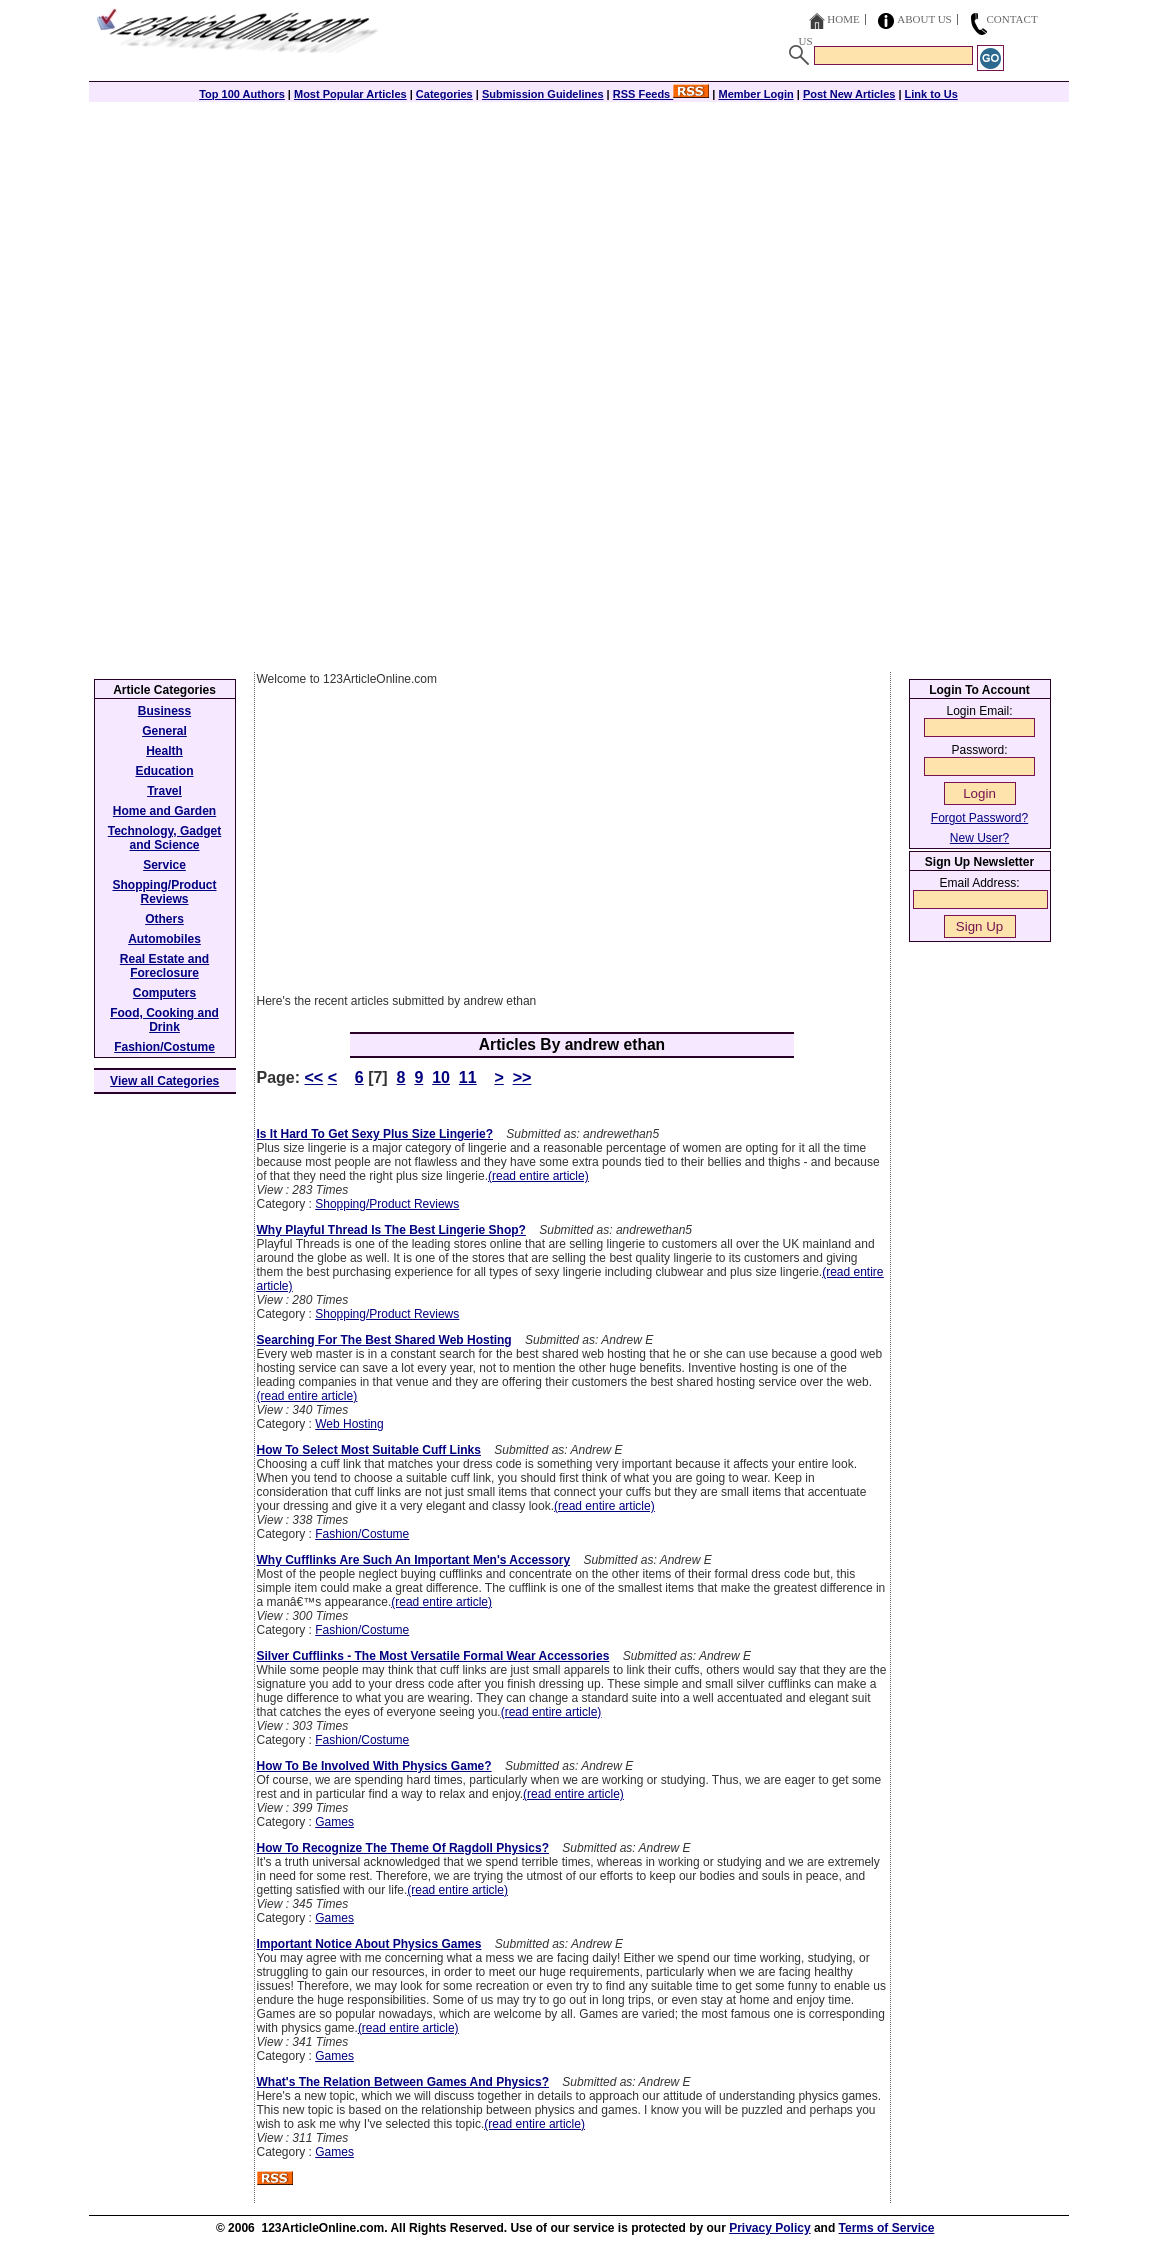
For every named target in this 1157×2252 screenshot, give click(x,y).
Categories (444, 94)
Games (334, 1822)
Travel (164, 791)
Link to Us (931, 94)
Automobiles (164, 939)
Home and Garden (164, 811)
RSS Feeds (661, 94)
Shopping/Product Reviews (387, 1204)
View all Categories (164, 1081)
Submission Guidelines (543, 94)
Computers (164, 993)
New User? (979, 838)
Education (164, 771)
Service (164, 865)
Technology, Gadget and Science (165, 838)
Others (164, 919)
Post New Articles (849, 94)
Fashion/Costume (362, 1534)
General (164, 731)
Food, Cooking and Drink (164, 1020)
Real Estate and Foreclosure (164, 966)
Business (164, 711)
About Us (924, 19)
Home (843, 19)
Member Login (756, 94)
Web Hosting (349, 1424)
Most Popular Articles (350, 94)
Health (164, 751)
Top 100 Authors (242, 94)
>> (522, 1077)
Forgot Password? (979, 818)
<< (314, 1077)
